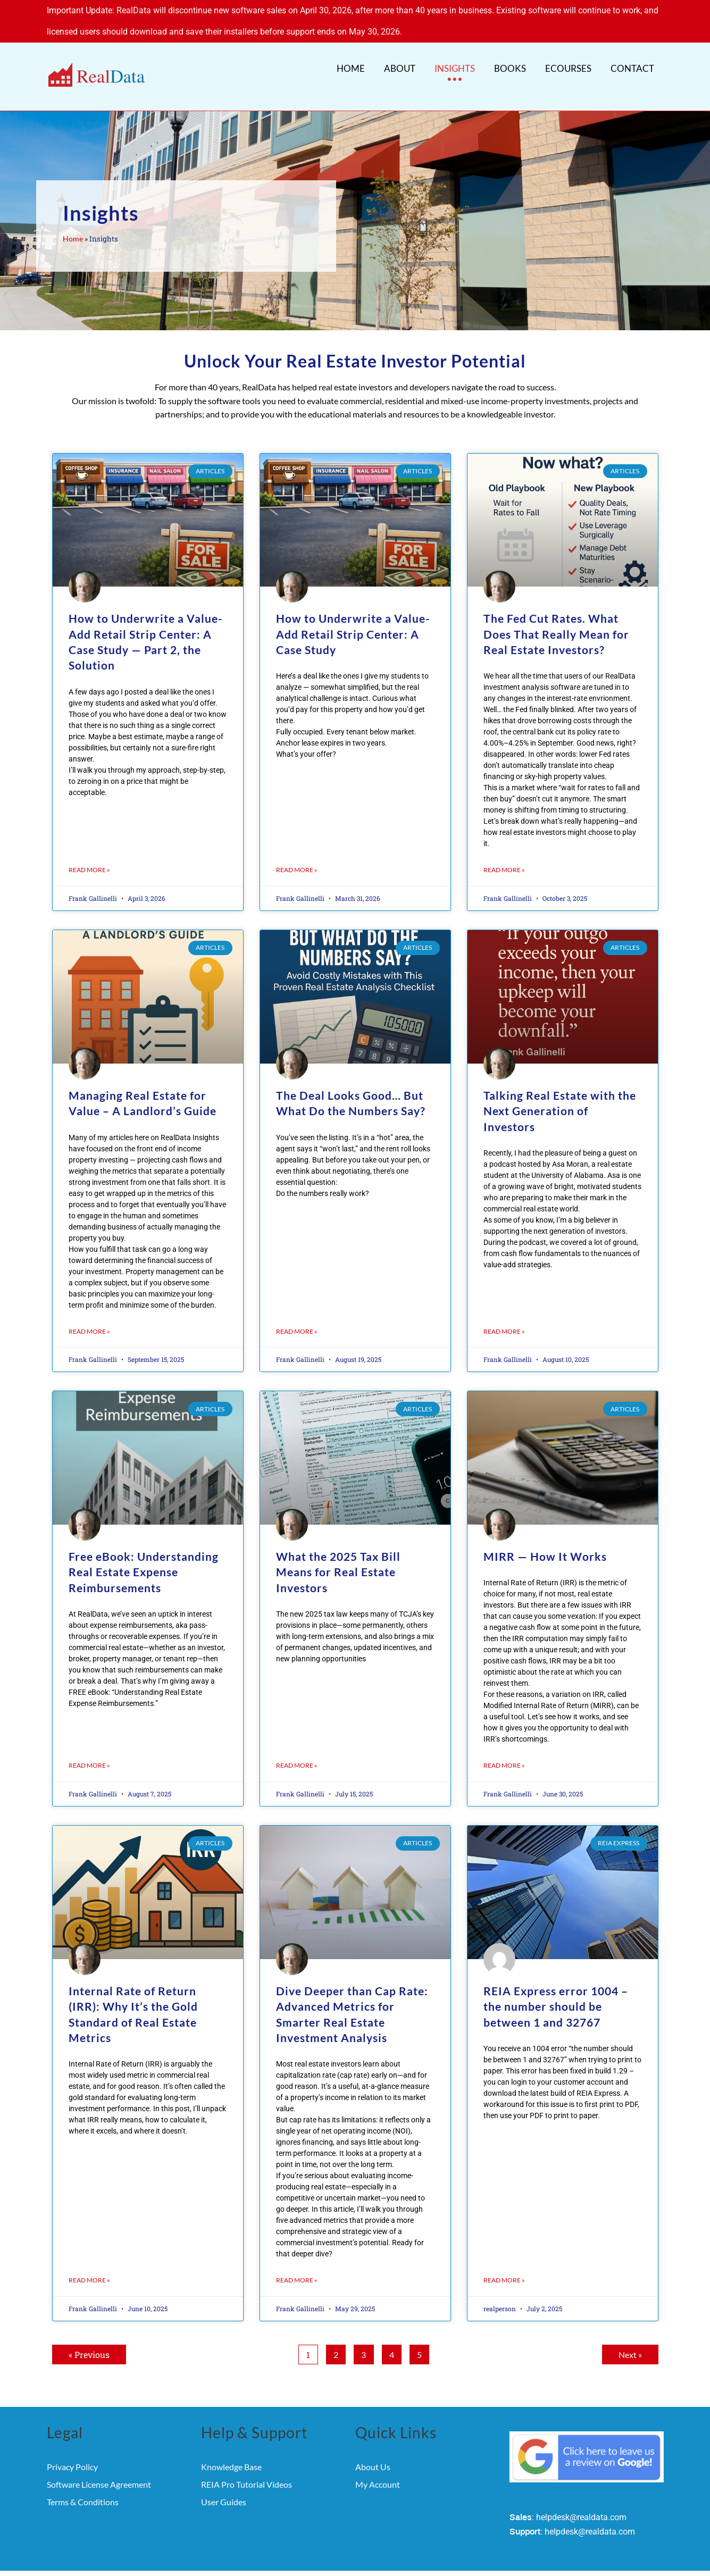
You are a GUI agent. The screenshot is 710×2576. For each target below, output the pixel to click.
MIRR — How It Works (545, 1539)
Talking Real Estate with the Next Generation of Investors (559, 1094)
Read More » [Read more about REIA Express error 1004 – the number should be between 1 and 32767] (504, 2263)
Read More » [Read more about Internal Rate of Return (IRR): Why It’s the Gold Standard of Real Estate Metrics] (89, 2263)
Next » (630, 2337)
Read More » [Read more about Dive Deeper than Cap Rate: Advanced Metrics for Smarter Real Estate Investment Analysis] (297, 2263)
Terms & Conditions (83, 2485)
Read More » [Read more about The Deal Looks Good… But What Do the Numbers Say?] (297, 1314)
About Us (372, 2450)
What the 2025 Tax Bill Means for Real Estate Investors (338, 1555)
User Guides (223, 2485)
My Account (377, 2467)
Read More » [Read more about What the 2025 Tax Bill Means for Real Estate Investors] (297, 1748)
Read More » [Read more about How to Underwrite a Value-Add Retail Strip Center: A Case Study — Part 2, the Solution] (89, 853)
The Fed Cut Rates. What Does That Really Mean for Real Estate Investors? (556, 617)
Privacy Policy (72, 2450)
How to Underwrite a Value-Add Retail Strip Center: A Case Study (353, 617)
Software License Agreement (99, 2467)
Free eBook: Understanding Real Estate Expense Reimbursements (144, 1555)
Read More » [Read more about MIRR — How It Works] (504, 1748)
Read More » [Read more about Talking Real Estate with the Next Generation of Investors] (504, 1314)
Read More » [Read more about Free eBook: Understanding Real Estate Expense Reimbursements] (89, 1748)
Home (73, 222)
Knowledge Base (231, 2450)
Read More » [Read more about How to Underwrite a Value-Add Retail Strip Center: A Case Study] (297, 853)
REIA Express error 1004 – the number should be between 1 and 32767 (555, 1989)
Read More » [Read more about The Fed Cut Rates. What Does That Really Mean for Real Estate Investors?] (504, 853)
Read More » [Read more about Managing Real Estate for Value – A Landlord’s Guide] (89, 1314)
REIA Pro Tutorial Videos (246, 2467)
